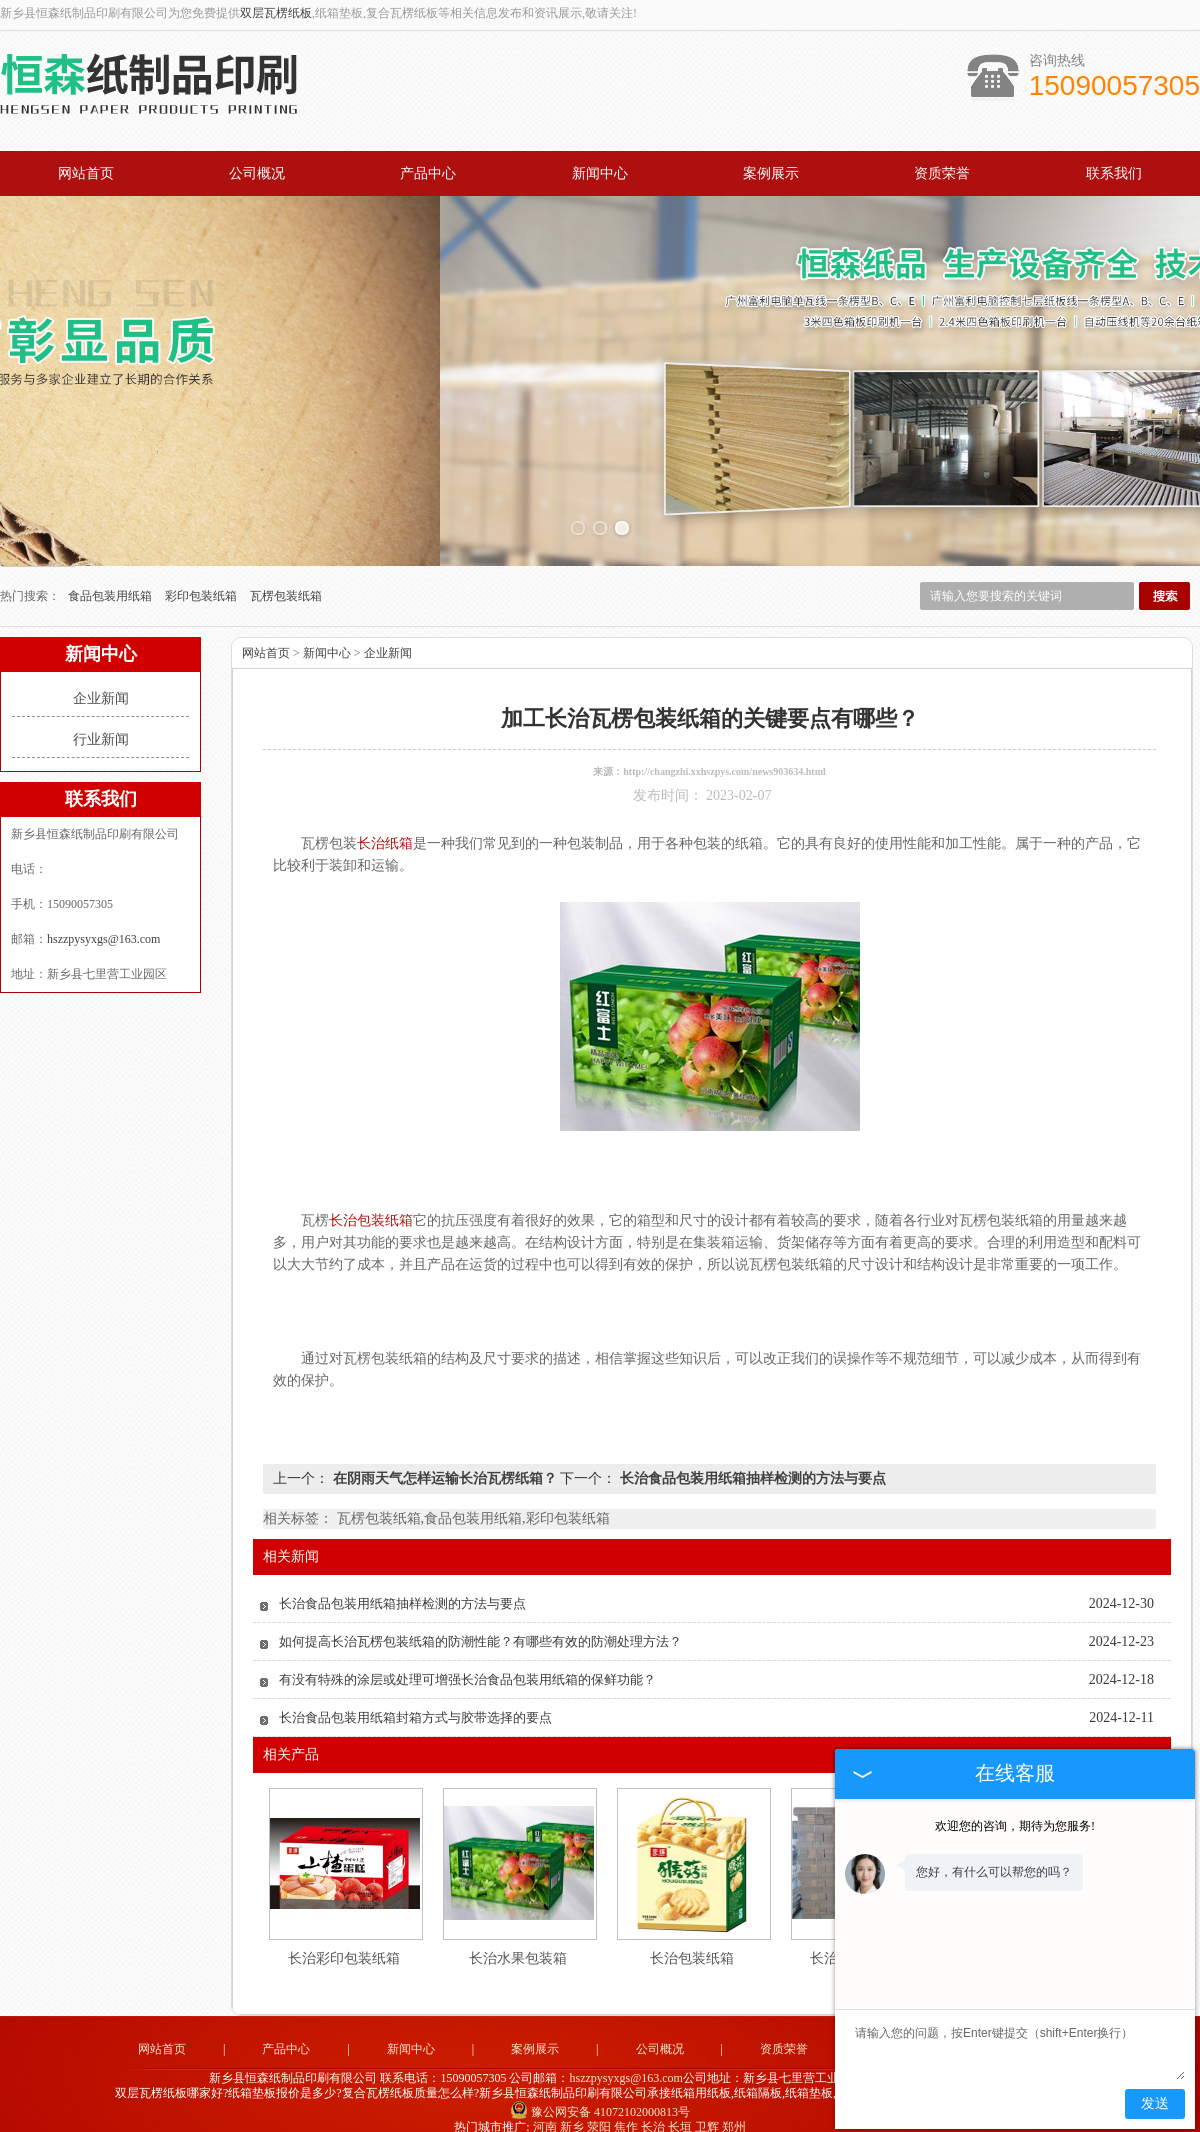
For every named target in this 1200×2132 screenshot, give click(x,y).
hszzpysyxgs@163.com (103, 923)
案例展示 (771, 173)
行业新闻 (101, 723)
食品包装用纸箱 (111, 580)
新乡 (572, 2111)
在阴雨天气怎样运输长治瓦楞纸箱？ (444, 1462)
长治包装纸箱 (692, 1942)
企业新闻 (101, 682)
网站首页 (86, 173)
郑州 (734, 2111)
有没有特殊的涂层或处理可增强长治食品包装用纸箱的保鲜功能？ (467, 1663)
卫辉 (707, 2111)
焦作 (626, 2111)
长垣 (680, 2111)
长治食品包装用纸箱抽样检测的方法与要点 (751, 1462)
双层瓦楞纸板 (276, 13)
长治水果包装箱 (518, 1942)
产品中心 (428, 173)
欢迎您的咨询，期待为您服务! (1015, 1826)
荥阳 (599, 2111)
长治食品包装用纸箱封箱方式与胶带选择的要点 (415, 1701)
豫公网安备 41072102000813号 (600, 2097)
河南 (545, 2111)
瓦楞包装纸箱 (286, 580)
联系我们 (1114, 173)
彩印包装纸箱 (202, 580)
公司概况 (257, 173)
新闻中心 (600, 173)
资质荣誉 (942, 173)
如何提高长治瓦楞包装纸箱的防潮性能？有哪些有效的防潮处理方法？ (480, 1625)
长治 (653, 2111)
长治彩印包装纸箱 (344, 1942)
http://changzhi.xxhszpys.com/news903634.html (724, 755)
